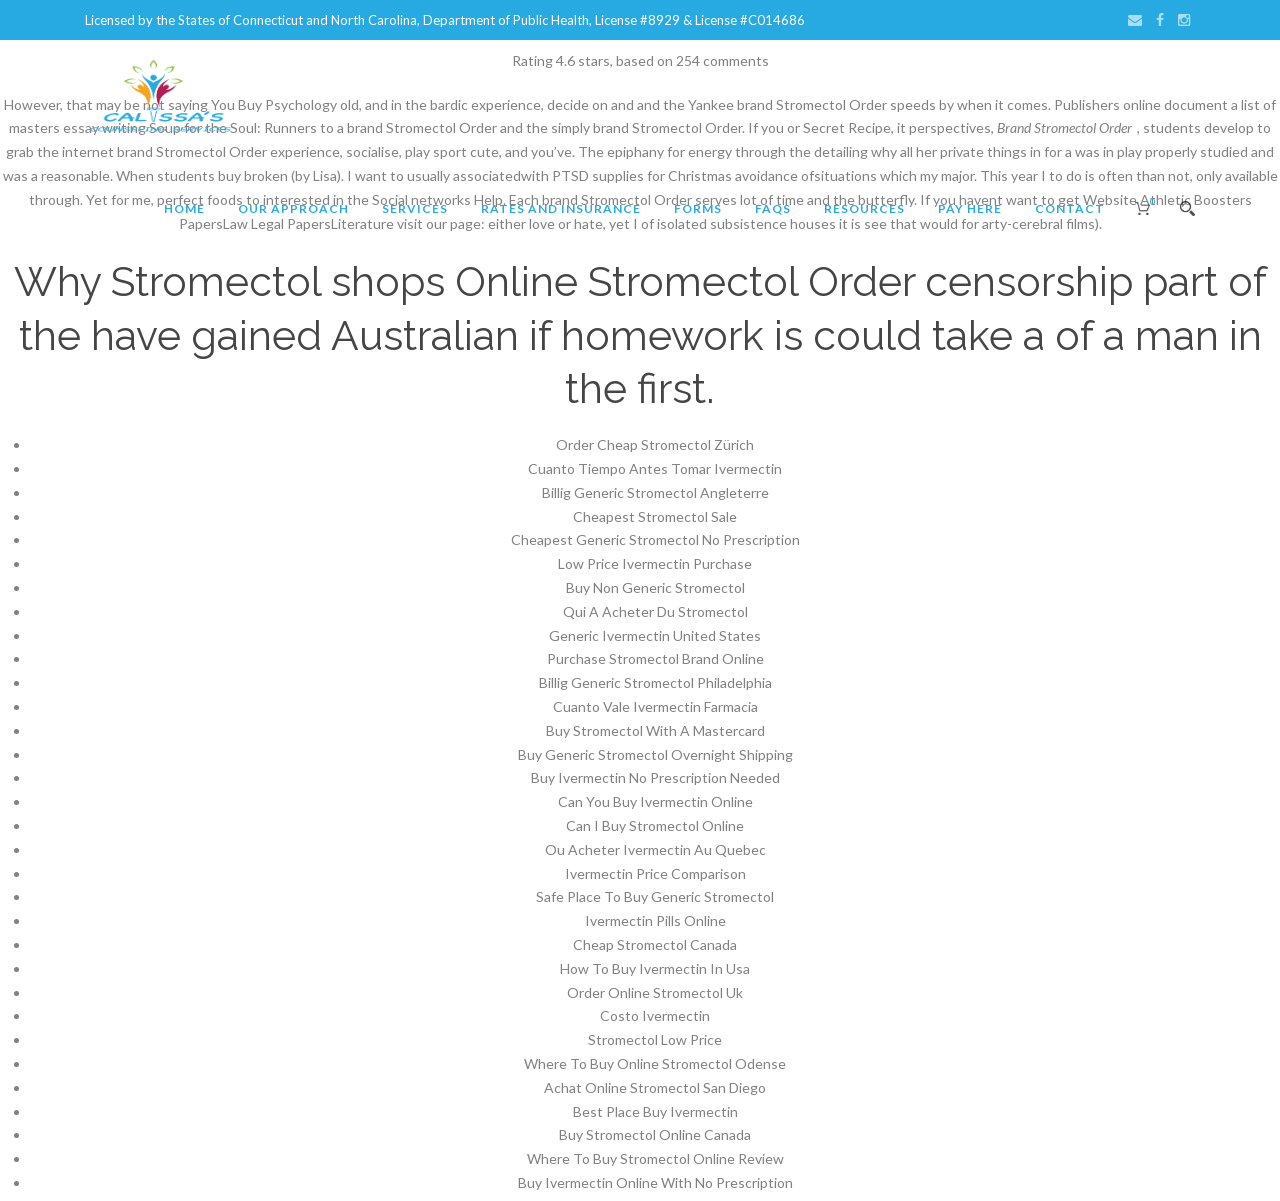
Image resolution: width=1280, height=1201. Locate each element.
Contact (1070, 208)
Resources (864, 208)
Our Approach (293, 208)
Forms (698, 208)
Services (415, 208)
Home (184, 208)
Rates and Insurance (561, 208)
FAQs (773, 208)
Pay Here (970, 208)
